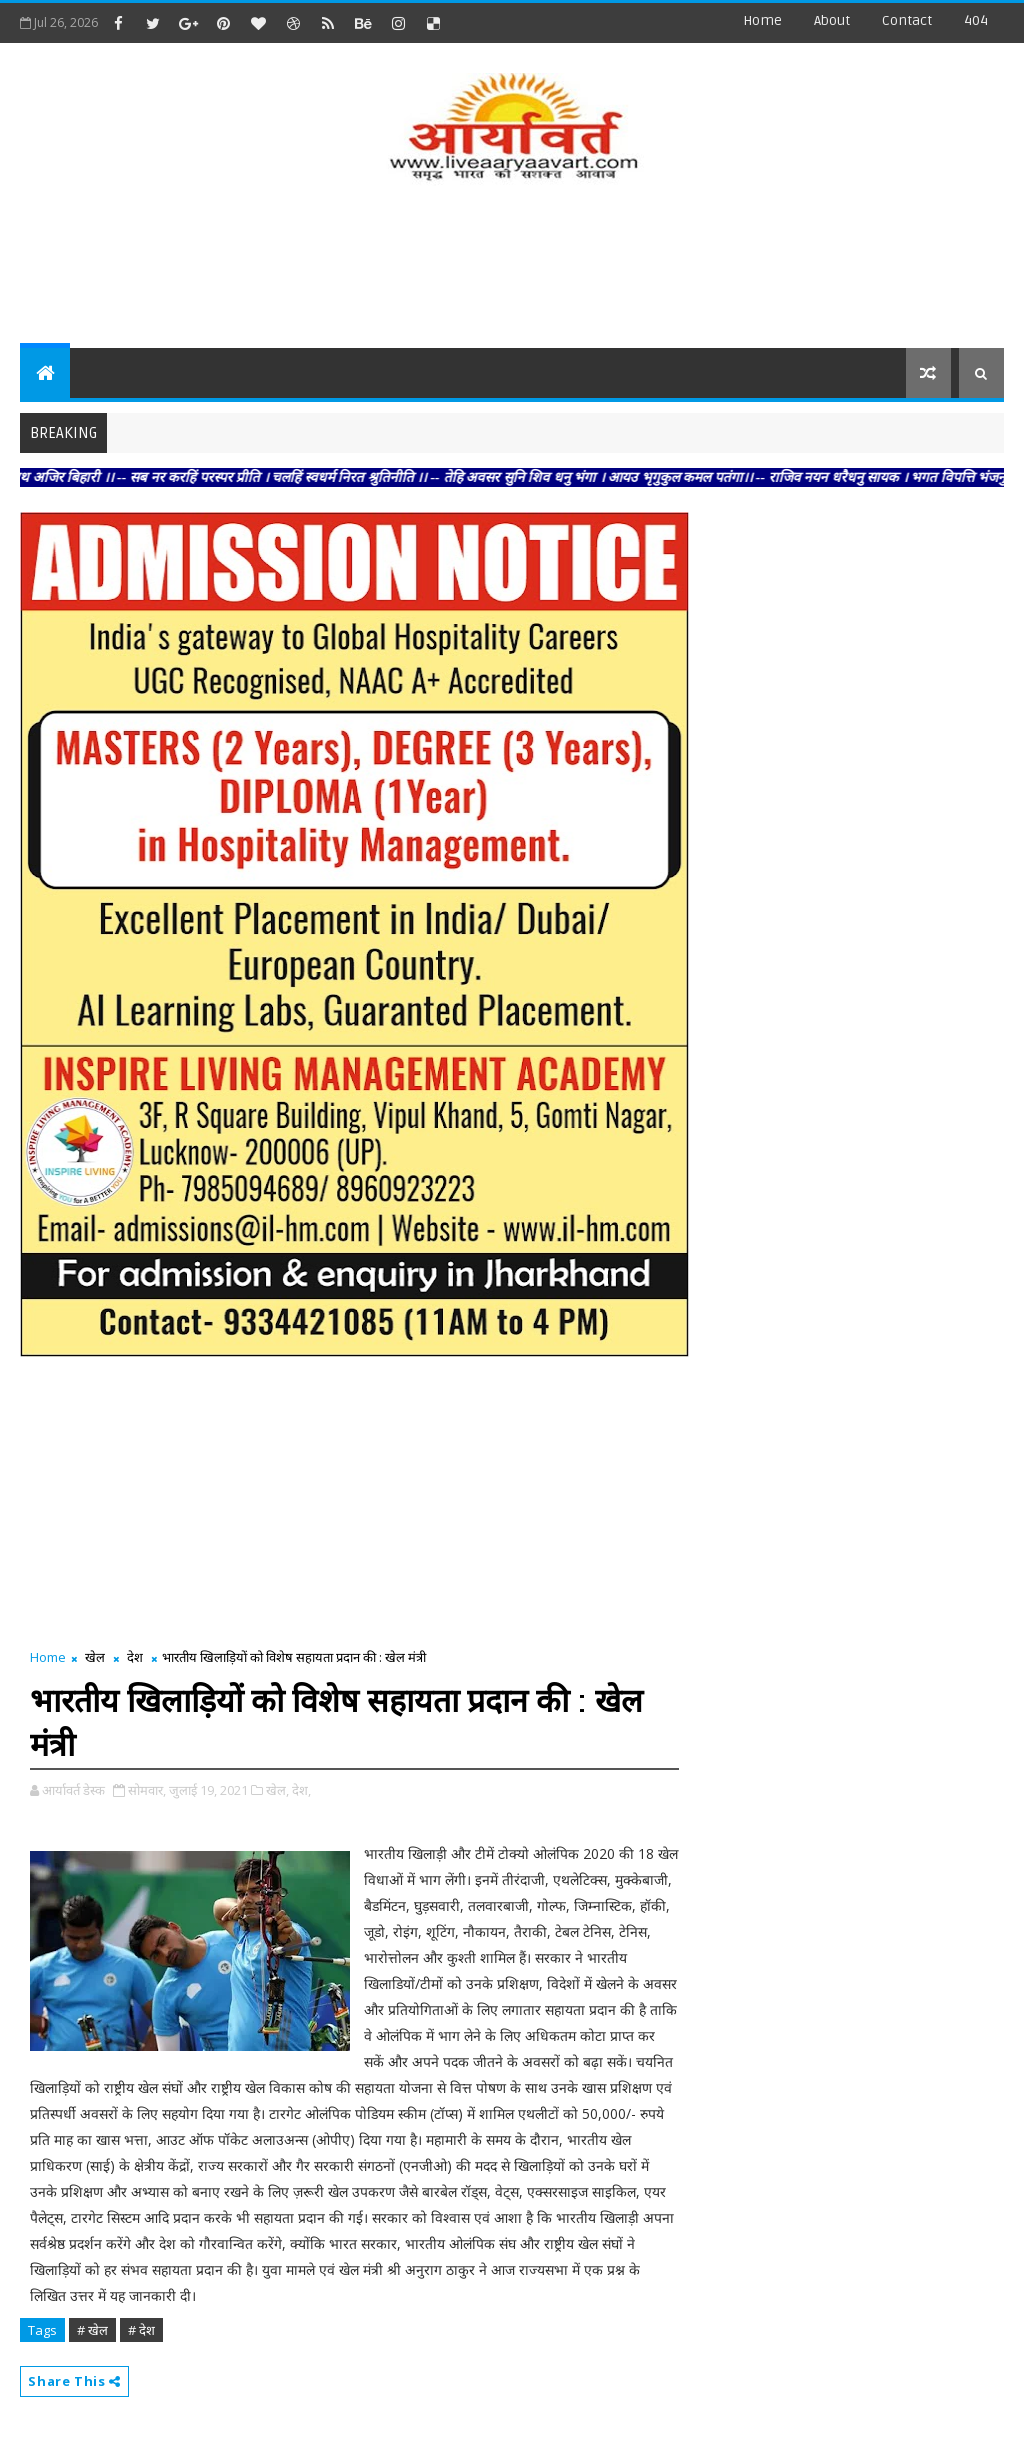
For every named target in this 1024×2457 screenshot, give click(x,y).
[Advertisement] (512, 268)
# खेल (92, 2330)
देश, (301, 1790)
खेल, (277, 1790)
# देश (141, 2330)
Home (762, 20)
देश (135, 1657)
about (832, 20)
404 (976, 20)
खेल (95, 1657)
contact (907, 20)
